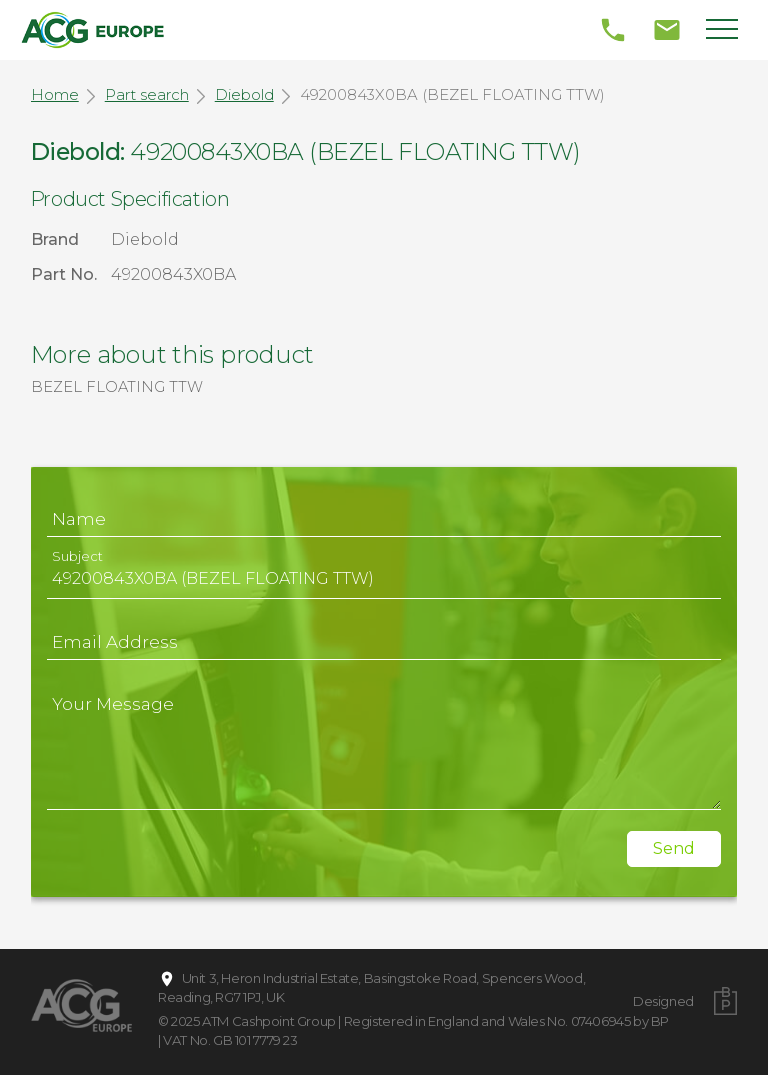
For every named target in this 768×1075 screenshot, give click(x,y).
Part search (147, 94)
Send (674, 848)
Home (55, 94)
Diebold (244, 94)
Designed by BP (663, 1011)
